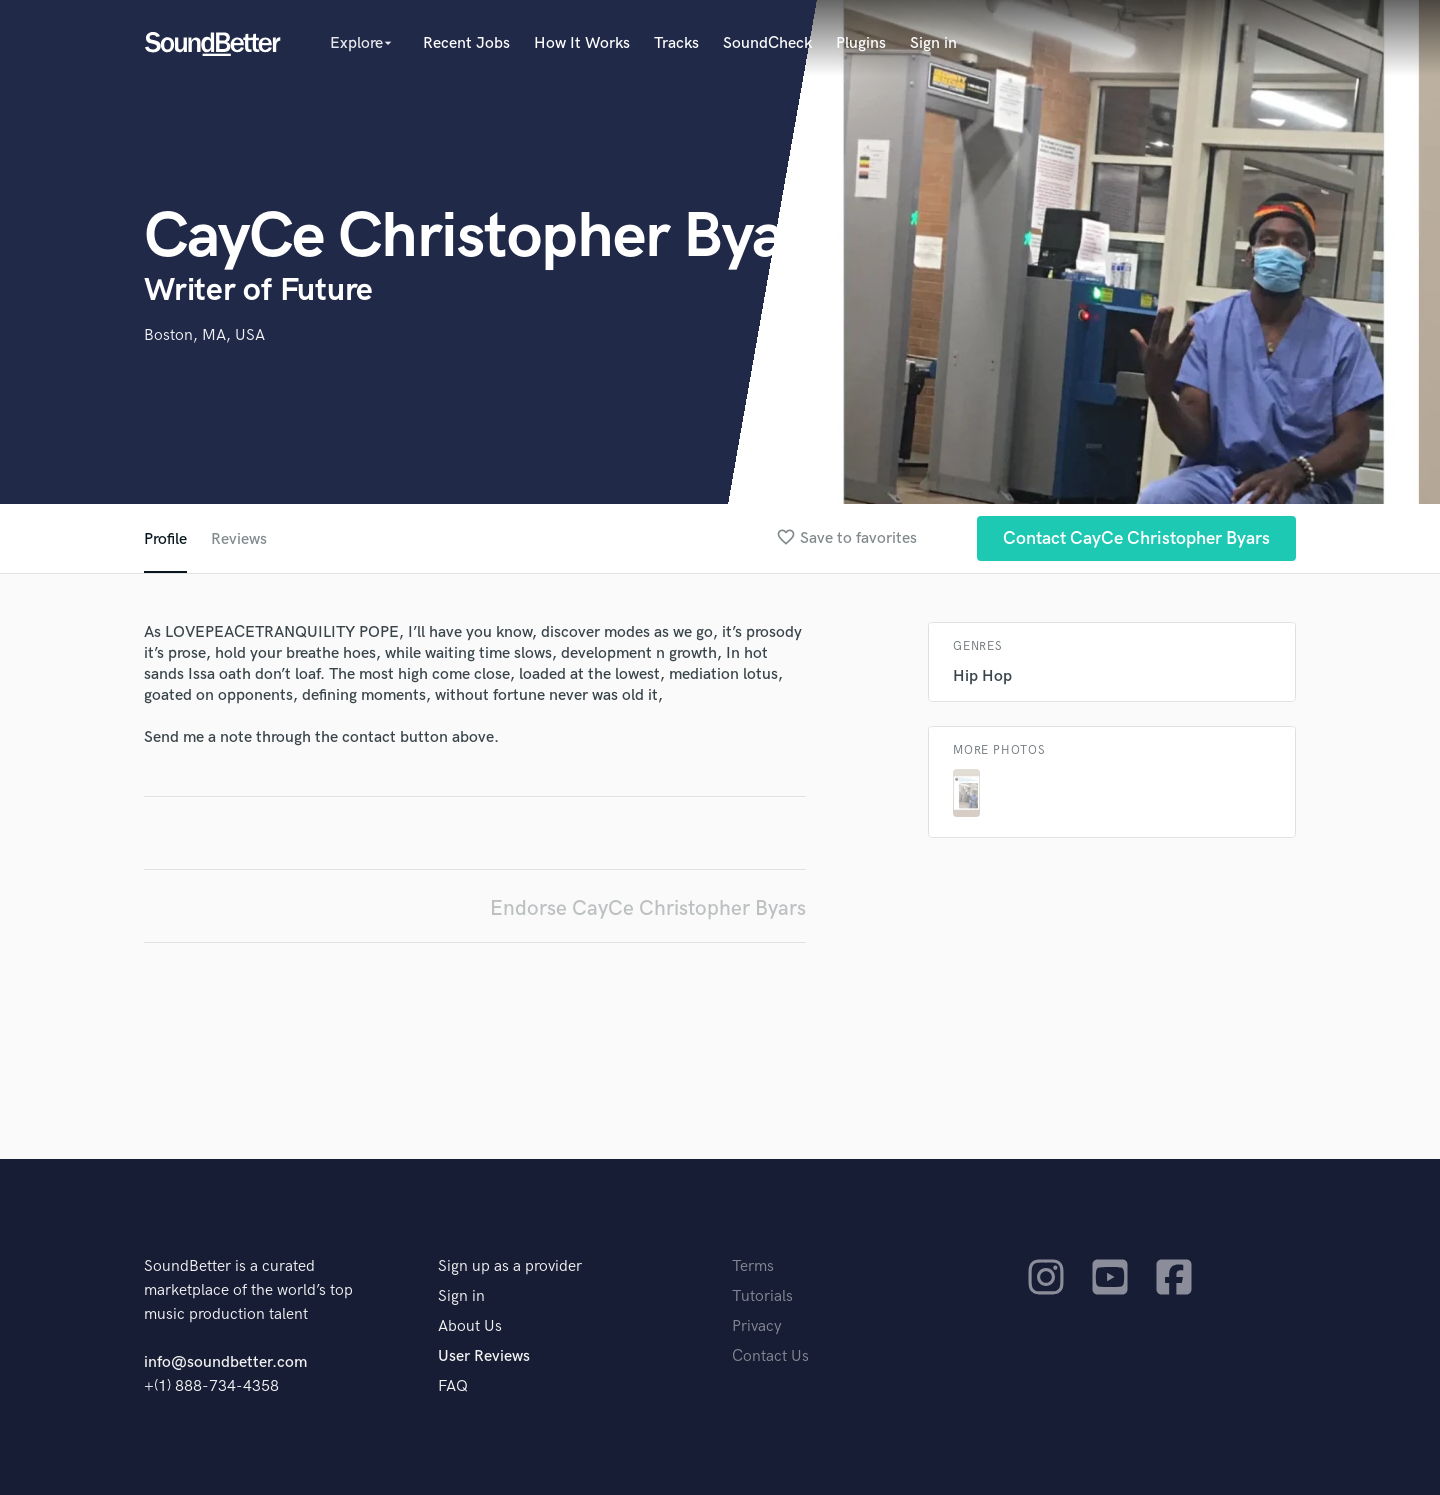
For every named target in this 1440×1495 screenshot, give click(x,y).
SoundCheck (767, 43)
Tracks (676, 43)
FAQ (453, 1386)
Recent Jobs (466, 43)
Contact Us (770, 1356)
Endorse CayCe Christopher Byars (648, 908)
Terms (753, 1266)
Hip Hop (982, 676)
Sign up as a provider (510, 1266)
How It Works (582, 43)
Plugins (861, 43)
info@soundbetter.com (225, 1362)
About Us (470, 1326)
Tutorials (762, 1296)
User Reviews (484, 1356)
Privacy (757, 1326)
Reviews (239, 539)
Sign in (933, 43)
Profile (165, 539)
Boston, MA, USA (204, 335)
